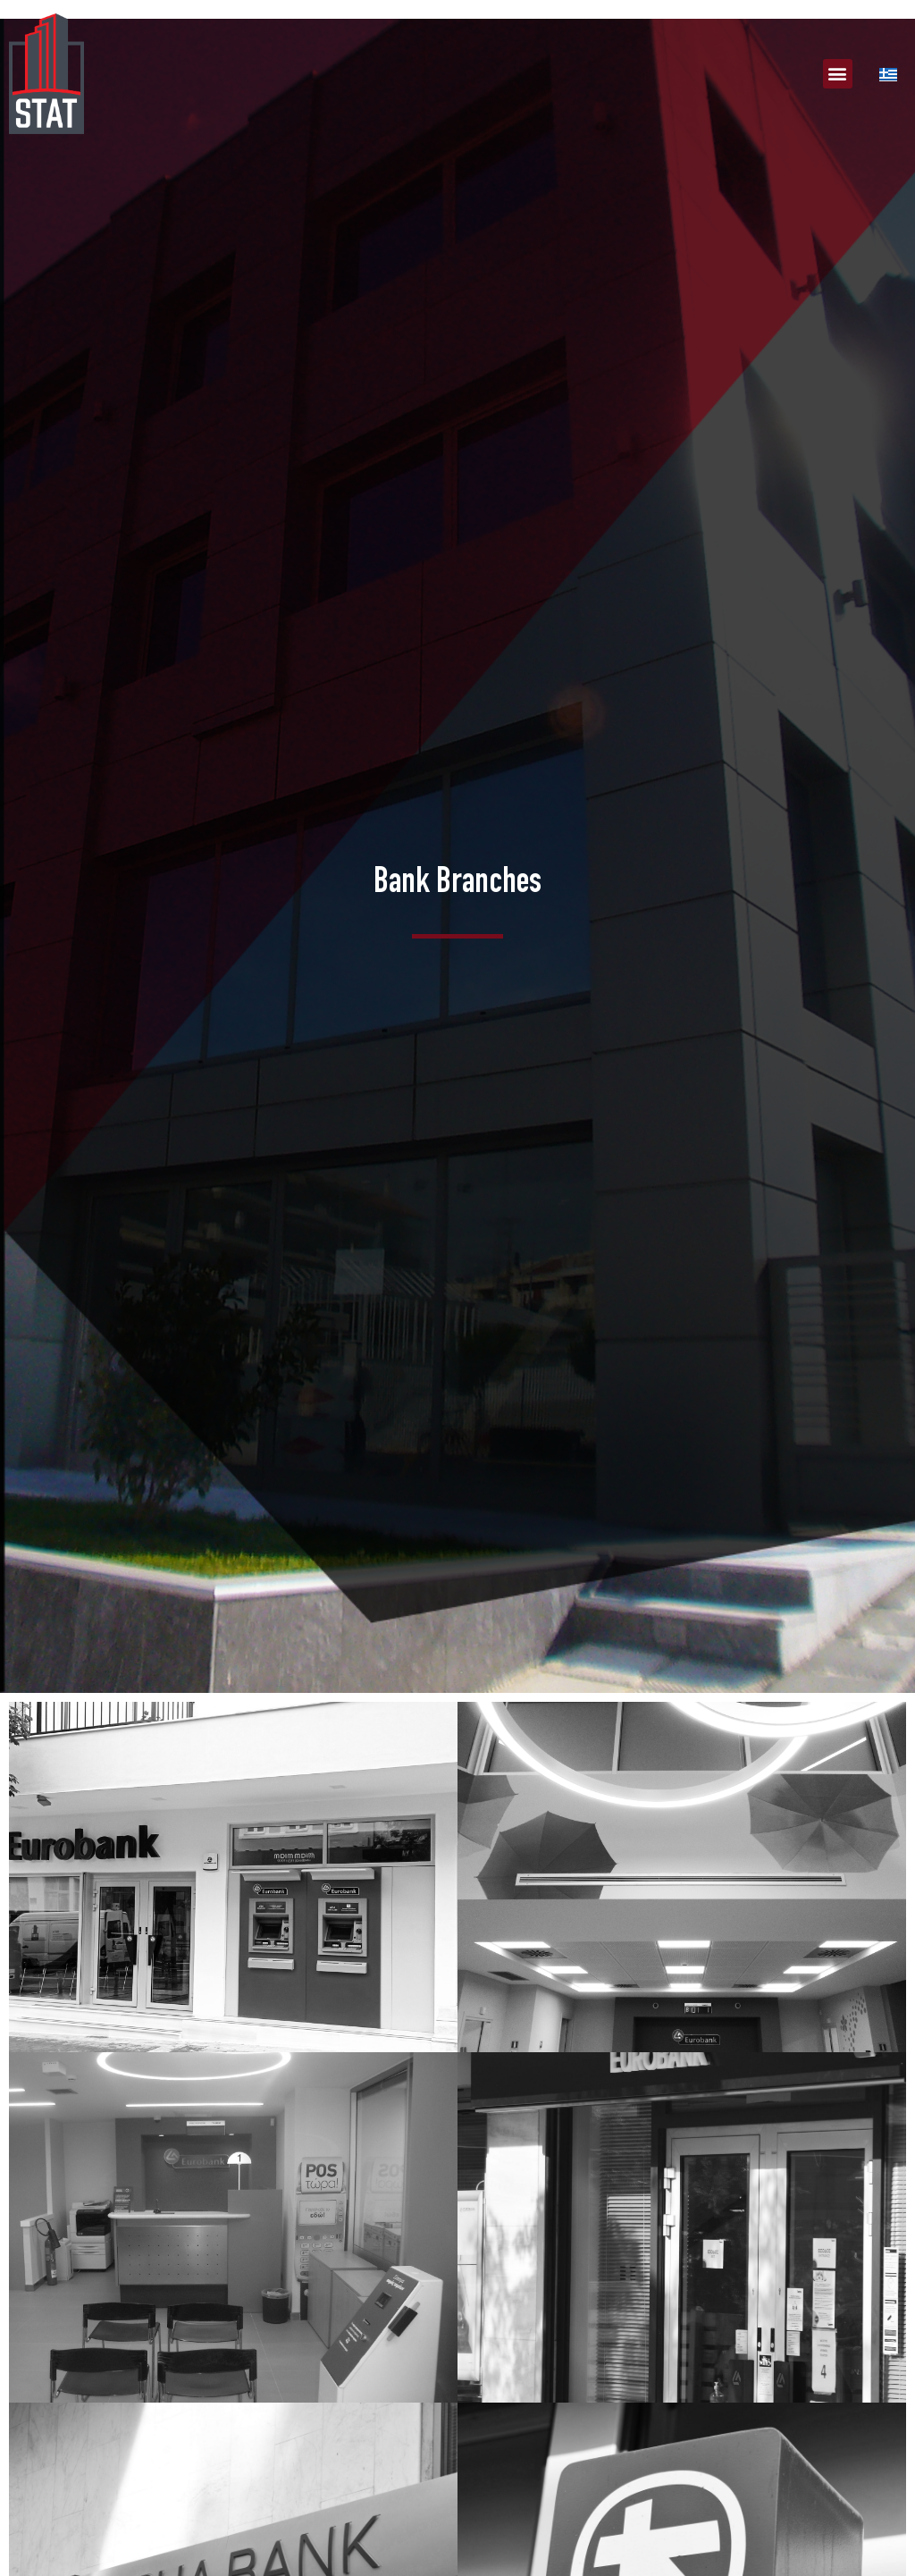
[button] (837, 73)
